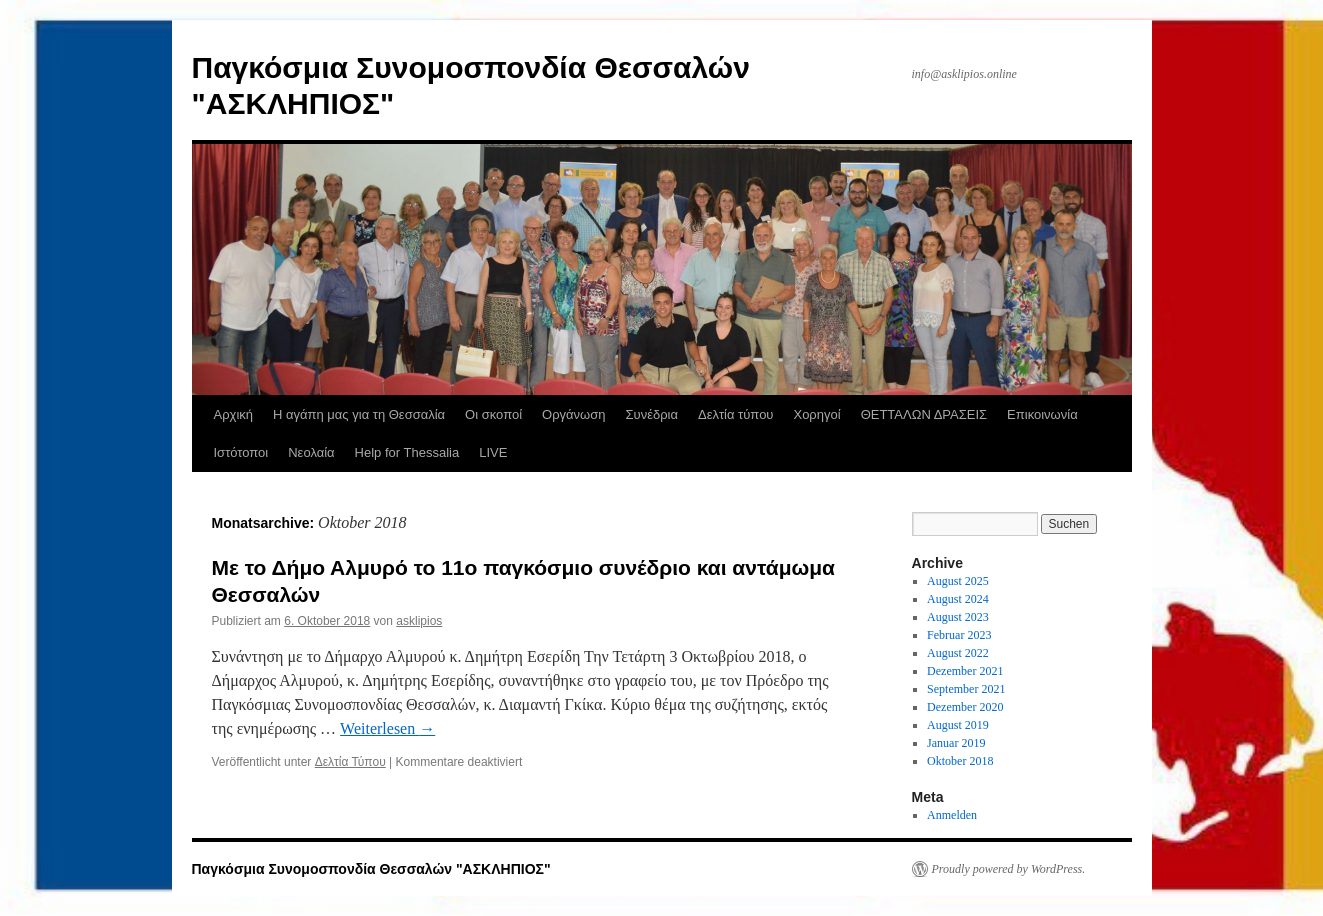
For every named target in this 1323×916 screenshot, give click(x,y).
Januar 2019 (956, 743)
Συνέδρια (651, 414)
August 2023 (958, 617)
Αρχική (234, 414)
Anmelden (952, 815)
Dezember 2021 (965, 671)
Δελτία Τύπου (350, 762)
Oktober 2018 (960, 761)
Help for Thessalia (407, 452)
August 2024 (958, 599)
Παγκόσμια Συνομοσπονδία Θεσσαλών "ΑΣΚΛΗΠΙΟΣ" (371, 869)
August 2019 (958, 725)
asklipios (419, 621)
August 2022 (958, 653)
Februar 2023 (959, 635)
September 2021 (966, 689)
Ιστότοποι (241, 452)
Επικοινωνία (1042, 414)
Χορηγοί (816, 414)
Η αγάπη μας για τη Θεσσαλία (359, 414)
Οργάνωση (573, 414)
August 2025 (958, 581)
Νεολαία (311, 452)
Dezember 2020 (965, 707)
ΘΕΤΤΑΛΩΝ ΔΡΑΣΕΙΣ (924, 414)
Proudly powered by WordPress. (1009, 869)
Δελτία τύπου (736, 414)
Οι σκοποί (493, 414)
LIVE (493, 452)
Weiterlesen (387, 728)
